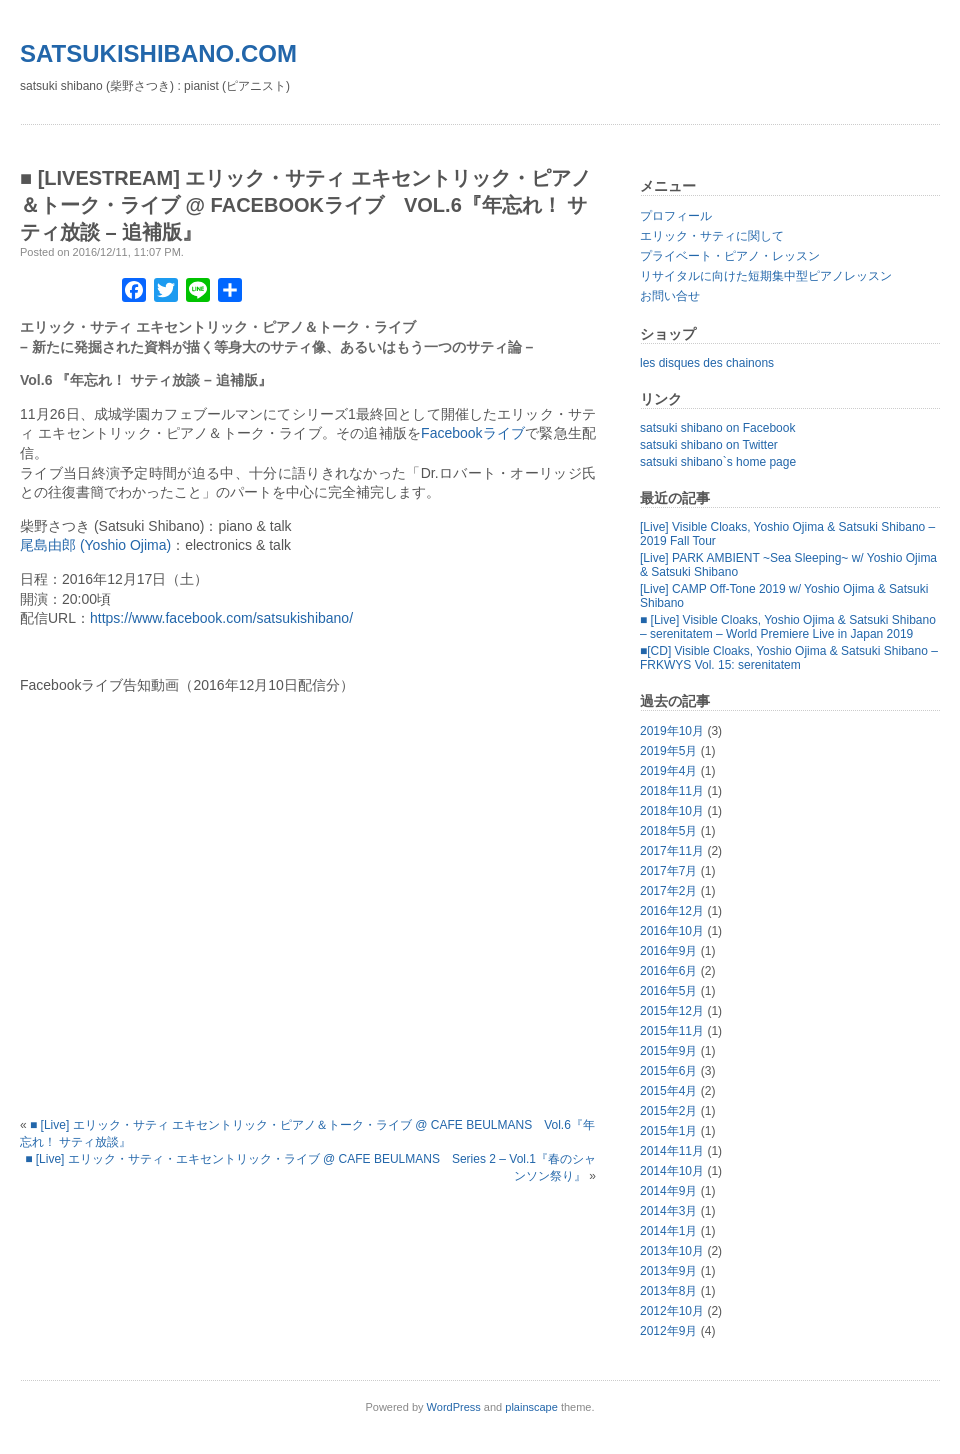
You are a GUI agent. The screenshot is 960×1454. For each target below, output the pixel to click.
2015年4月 (668, 1091)
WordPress (454, 1407)
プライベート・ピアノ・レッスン (730, 256)
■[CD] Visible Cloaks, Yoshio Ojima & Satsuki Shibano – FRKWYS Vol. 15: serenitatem (789, 658)
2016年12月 (672, 911)
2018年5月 (668, 831)
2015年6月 (668, 1071)
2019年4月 (668, 771)
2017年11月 (672, 851)
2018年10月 (672, 811)
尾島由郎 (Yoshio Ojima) (95, 545)
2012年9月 (668, 1331)
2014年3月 (668, 1211)
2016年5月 (668, 991)
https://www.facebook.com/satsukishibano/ (221, 618)
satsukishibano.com (158, 53)
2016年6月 (668, 971)
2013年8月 (668, 1291)
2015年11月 (672, 1031)
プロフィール (676, 216)
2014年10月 (672, 1171)
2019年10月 (672, 731)
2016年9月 (668, 951)
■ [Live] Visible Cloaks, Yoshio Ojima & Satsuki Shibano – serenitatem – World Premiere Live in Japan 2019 (788, 627)
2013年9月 (668, 1271)
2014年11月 (672, 1151)
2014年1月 (668, 1231)
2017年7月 (668, 871)
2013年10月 (672, 1251)
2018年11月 (672, 791)
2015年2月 (668, 1111)
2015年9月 (668, 1051)
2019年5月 (668, 751)
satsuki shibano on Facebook (717, 428)
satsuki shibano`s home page (718, 462)
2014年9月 (668, 1191)
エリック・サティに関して (712, 236)
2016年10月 (672, 931)
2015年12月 (672, 1011)
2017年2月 (668, 891)
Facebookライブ (473, 433)
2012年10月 (672, 1311)
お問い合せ (670, 296)
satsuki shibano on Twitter (709, 445)
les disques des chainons (707, 363)
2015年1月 (668, 1131)
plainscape (531, 1407)
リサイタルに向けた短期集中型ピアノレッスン (766, 276)
